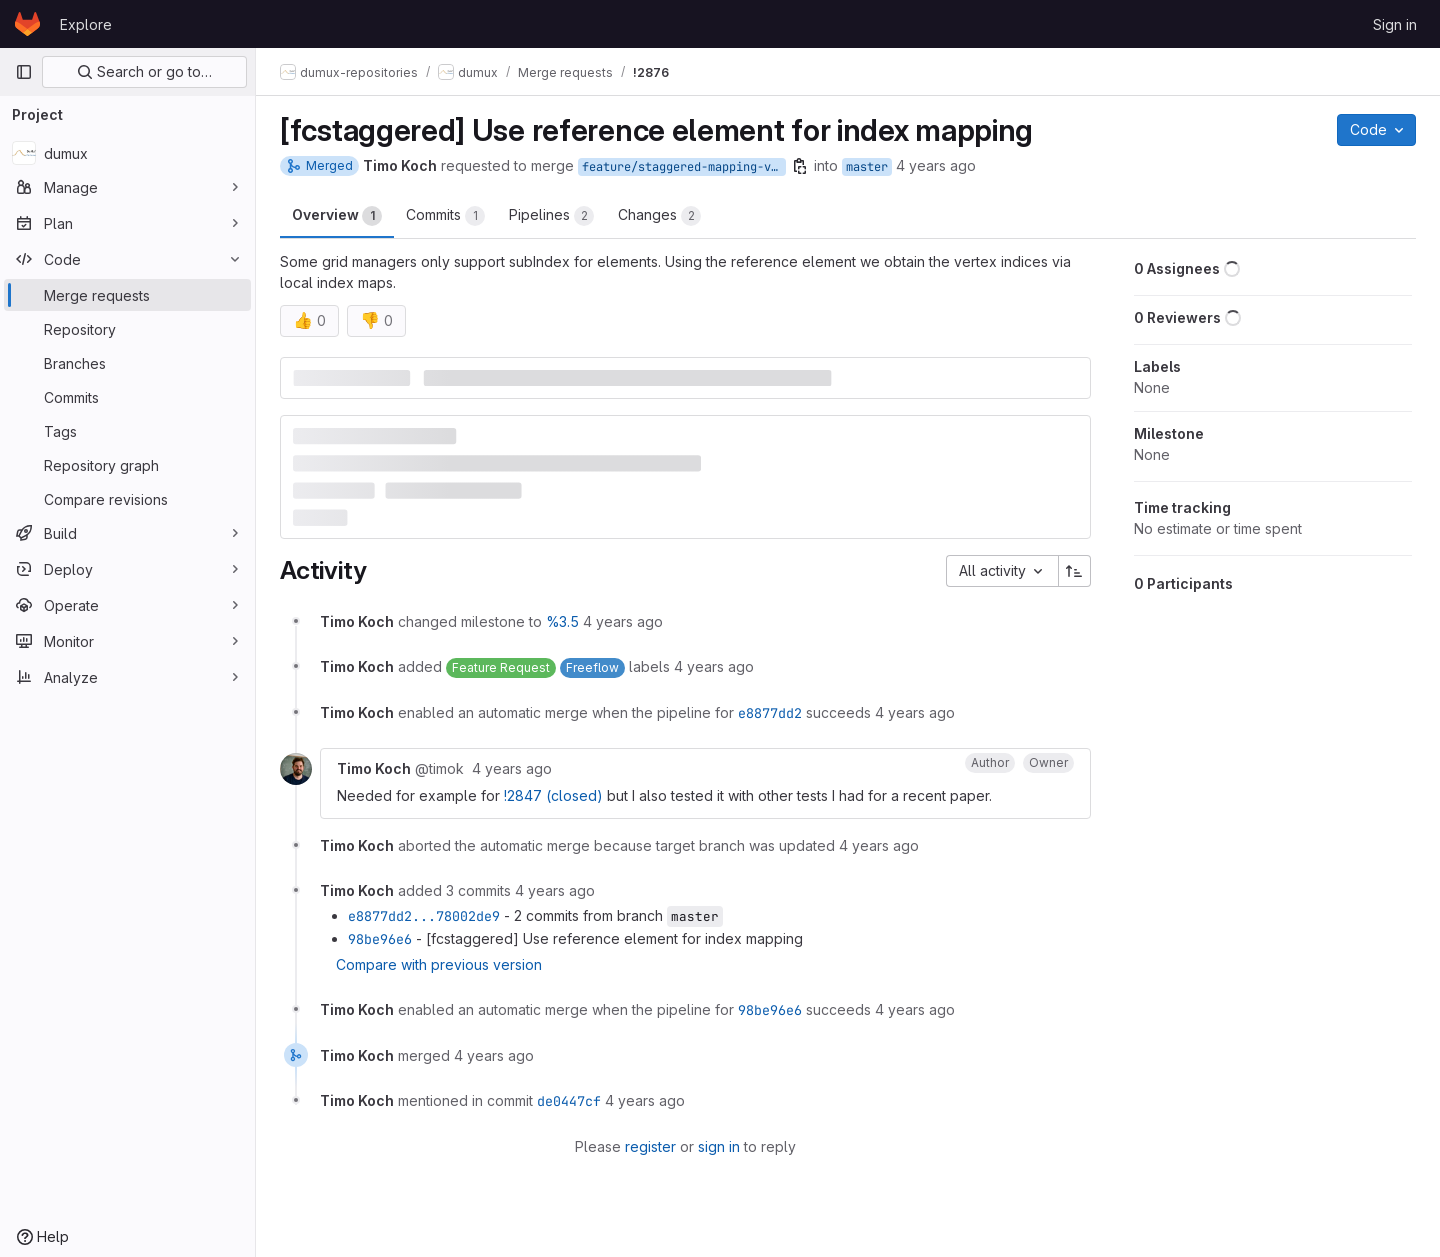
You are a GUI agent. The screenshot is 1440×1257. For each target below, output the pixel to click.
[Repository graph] (127, 465)
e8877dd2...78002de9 (424, 916)
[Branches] (127, 363)
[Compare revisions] (127, 499)
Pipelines (551, 216)
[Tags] (127, 431)
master (867, 167)
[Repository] (127, 329)
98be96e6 (380, 939)
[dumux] (127, 153)
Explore (86, 24)
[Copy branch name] (800, 166)
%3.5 (562, 621)
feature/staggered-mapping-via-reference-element (684, 167)
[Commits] (127, 397)
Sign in (1395, 24)
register (650, 1146)
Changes (659, 216)
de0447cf (569, 1101)
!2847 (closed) (553, 795)
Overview (337, 216)
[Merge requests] (127, 295)
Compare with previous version (439, 964)
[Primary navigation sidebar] (24, 72)
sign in (719, 1146)
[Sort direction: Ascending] (1075, 571)
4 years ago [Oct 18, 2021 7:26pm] (936, 165)
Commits (445, 216)
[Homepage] (27, 24)
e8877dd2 (770, 713)
